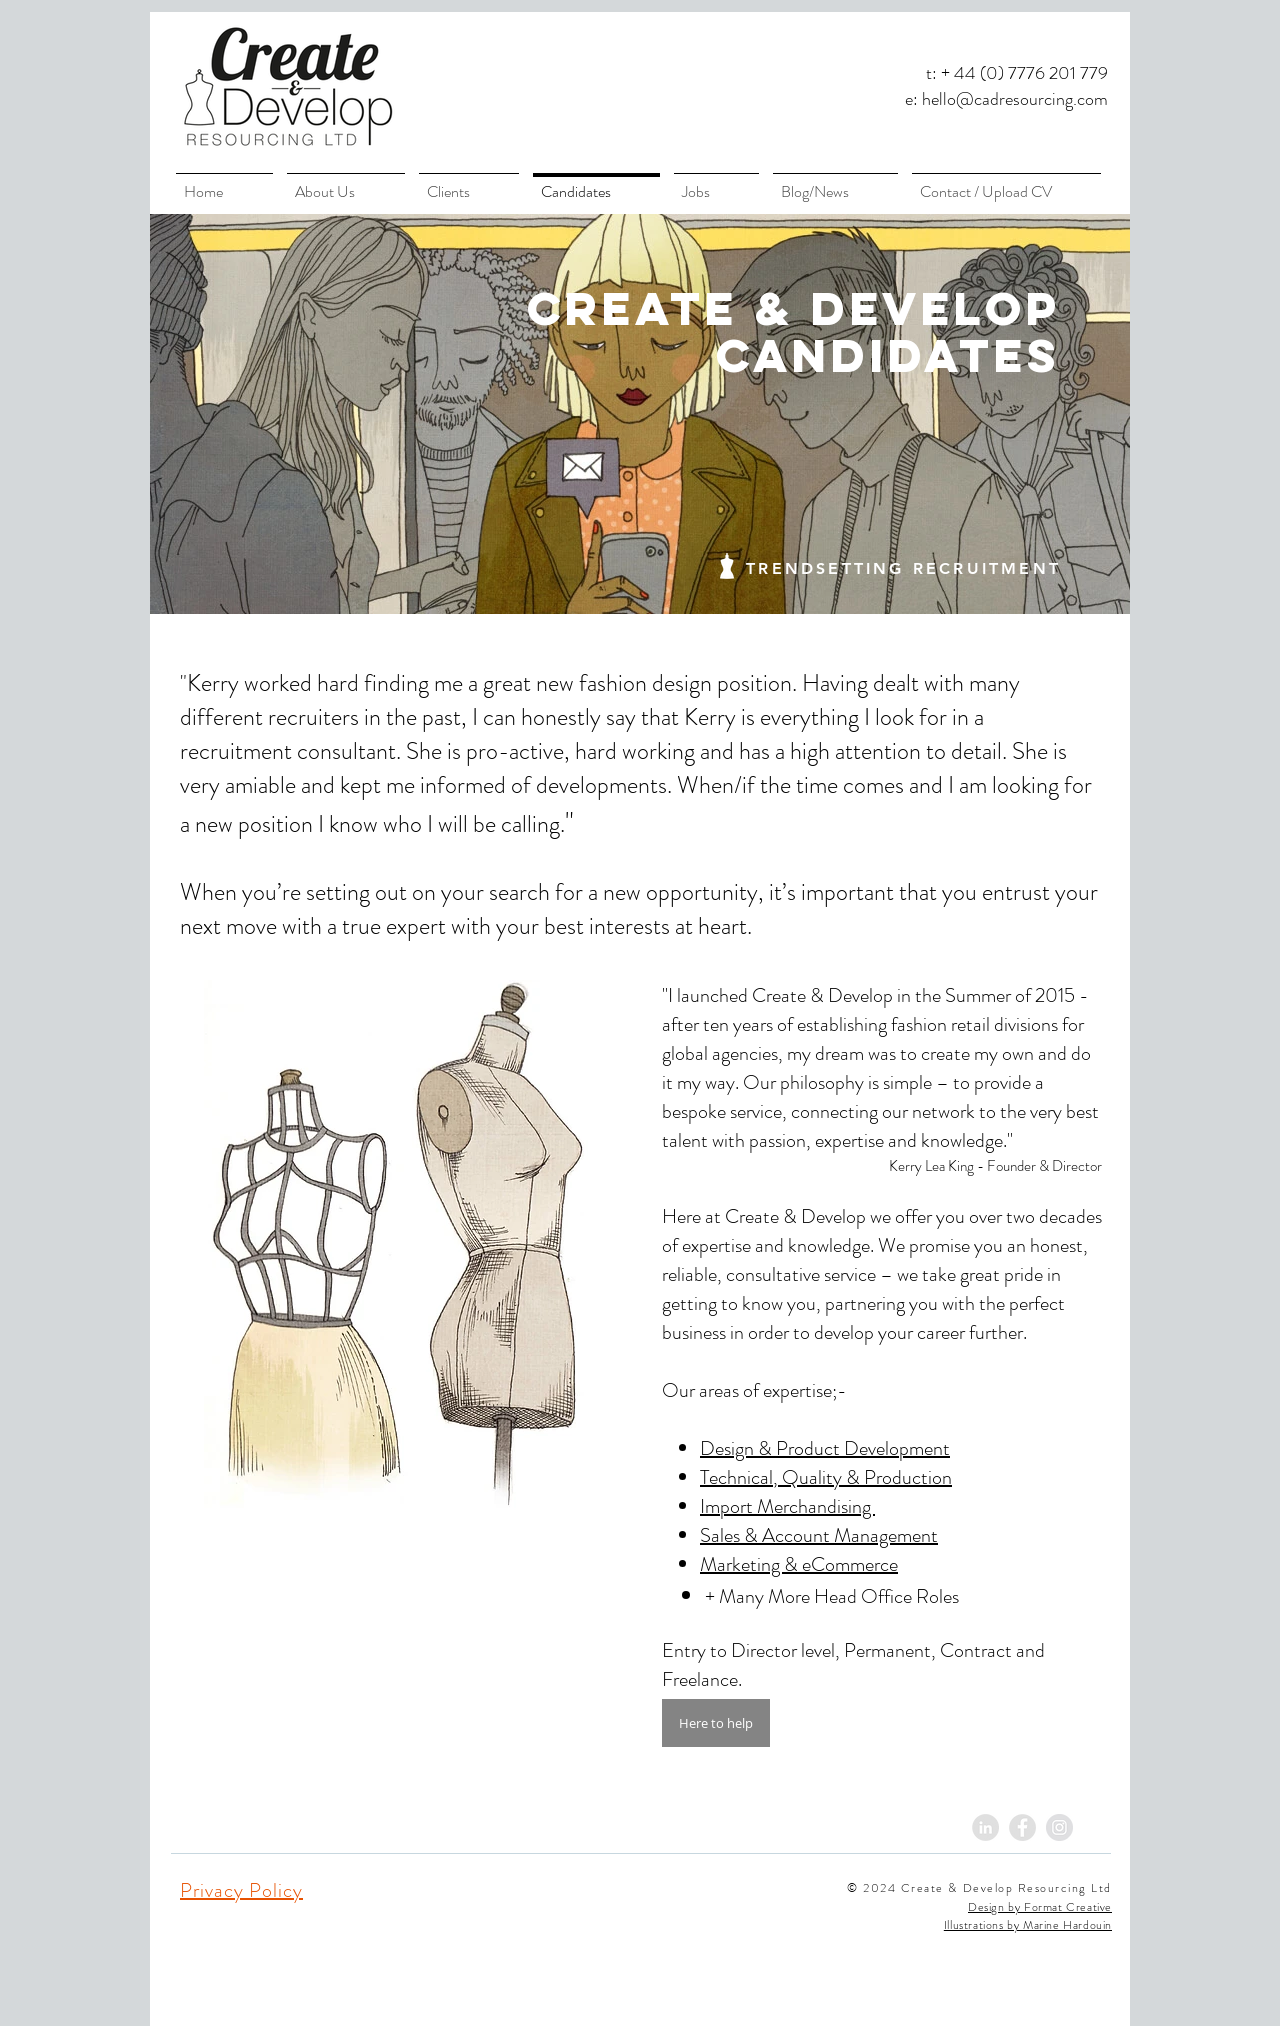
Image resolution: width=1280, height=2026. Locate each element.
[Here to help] (716, 1723)
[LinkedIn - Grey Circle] (985, 1827)
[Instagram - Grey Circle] (1059, 1827)
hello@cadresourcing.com (1015, 99)
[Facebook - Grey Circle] (1022, 1827)
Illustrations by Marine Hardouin (1028, 1925)
